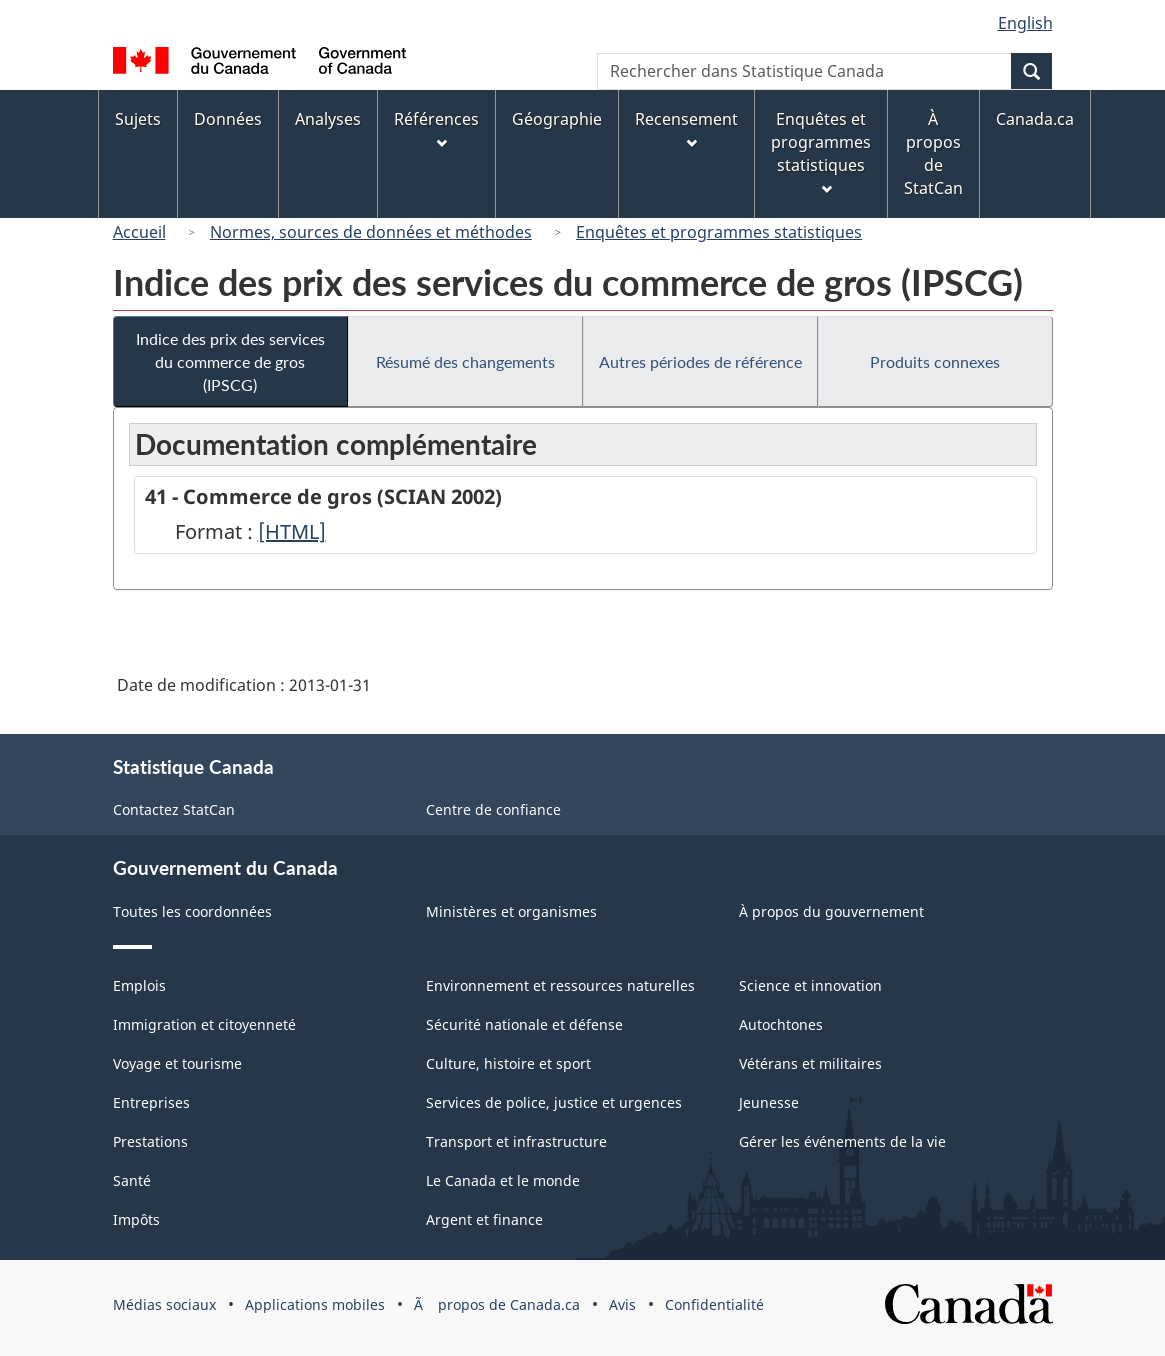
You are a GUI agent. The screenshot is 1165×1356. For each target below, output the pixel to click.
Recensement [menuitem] (686, 128)
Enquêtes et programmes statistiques (719, 232)
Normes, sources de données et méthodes (371, 232)
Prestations (150, 1141)
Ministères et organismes (511, 911)
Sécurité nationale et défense (524, 1024)
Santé (132, 1180)
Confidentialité (714, 1304)
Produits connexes (935, 361)
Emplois (139, 985)
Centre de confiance (493, 809)
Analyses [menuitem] (328, 119)
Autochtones (781, 1024)
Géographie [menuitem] (557, 119)
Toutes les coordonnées (192, 911)
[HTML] (292, 531)
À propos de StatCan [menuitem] (933, 153)
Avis (622, 1304)
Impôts (136, 1219)
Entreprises (151, 1102)
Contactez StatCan (174, 809)
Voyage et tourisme (177, 1063)
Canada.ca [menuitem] (1035, 119)
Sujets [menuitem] (138, 119)
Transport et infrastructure (516, 1141)
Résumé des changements (465, 361)
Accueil (139, 232)
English (1025, 23)
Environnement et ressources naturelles (560, 985)
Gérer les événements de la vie (842, 1141)
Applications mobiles (315, 1304)
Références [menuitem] (436, 128)
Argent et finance (484, 1219)
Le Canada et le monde (503, 1180)
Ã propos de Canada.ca (497, 1304)
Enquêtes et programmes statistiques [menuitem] (821, 151)
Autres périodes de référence (700, 361)
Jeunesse (769, 1102)
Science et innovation (810, 985)
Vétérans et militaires (810, 1063)
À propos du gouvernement (831, 911)
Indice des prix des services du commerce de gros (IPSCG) (230, 361)
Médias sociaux (164, 1304)
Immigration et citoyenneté (204, 1024)
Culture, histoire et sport (508, 1063)
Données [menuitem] (228, 119)
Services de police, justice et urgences (554, 1102)
